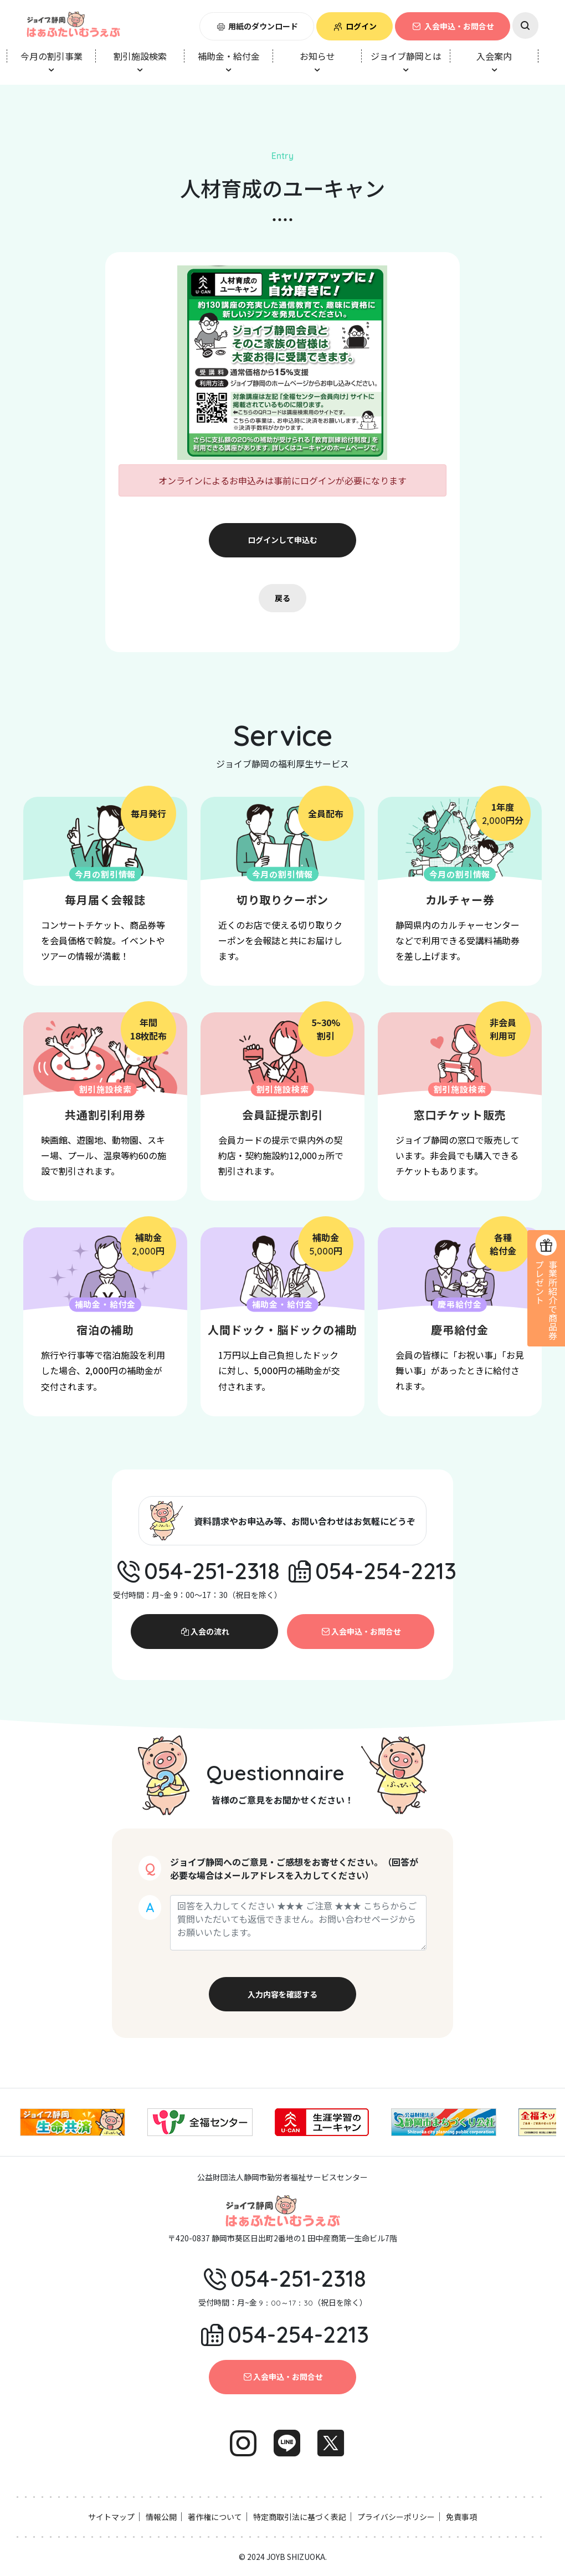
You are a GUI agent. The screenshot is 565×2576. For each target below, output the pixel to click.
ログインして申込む (282, 539)
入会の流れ (204, 1631)
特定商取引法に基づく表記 (299, 2516)
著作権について (215, 2516)
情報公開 (161, 2516)
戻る (282, 597)
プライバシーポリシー (396, 2516)
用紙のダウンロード (257, 26)
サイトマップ (111, 2516)
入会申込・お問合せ (452, 26)
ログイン (354, 26)
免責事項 (461, 2516)
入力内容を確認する (282, 1994)
